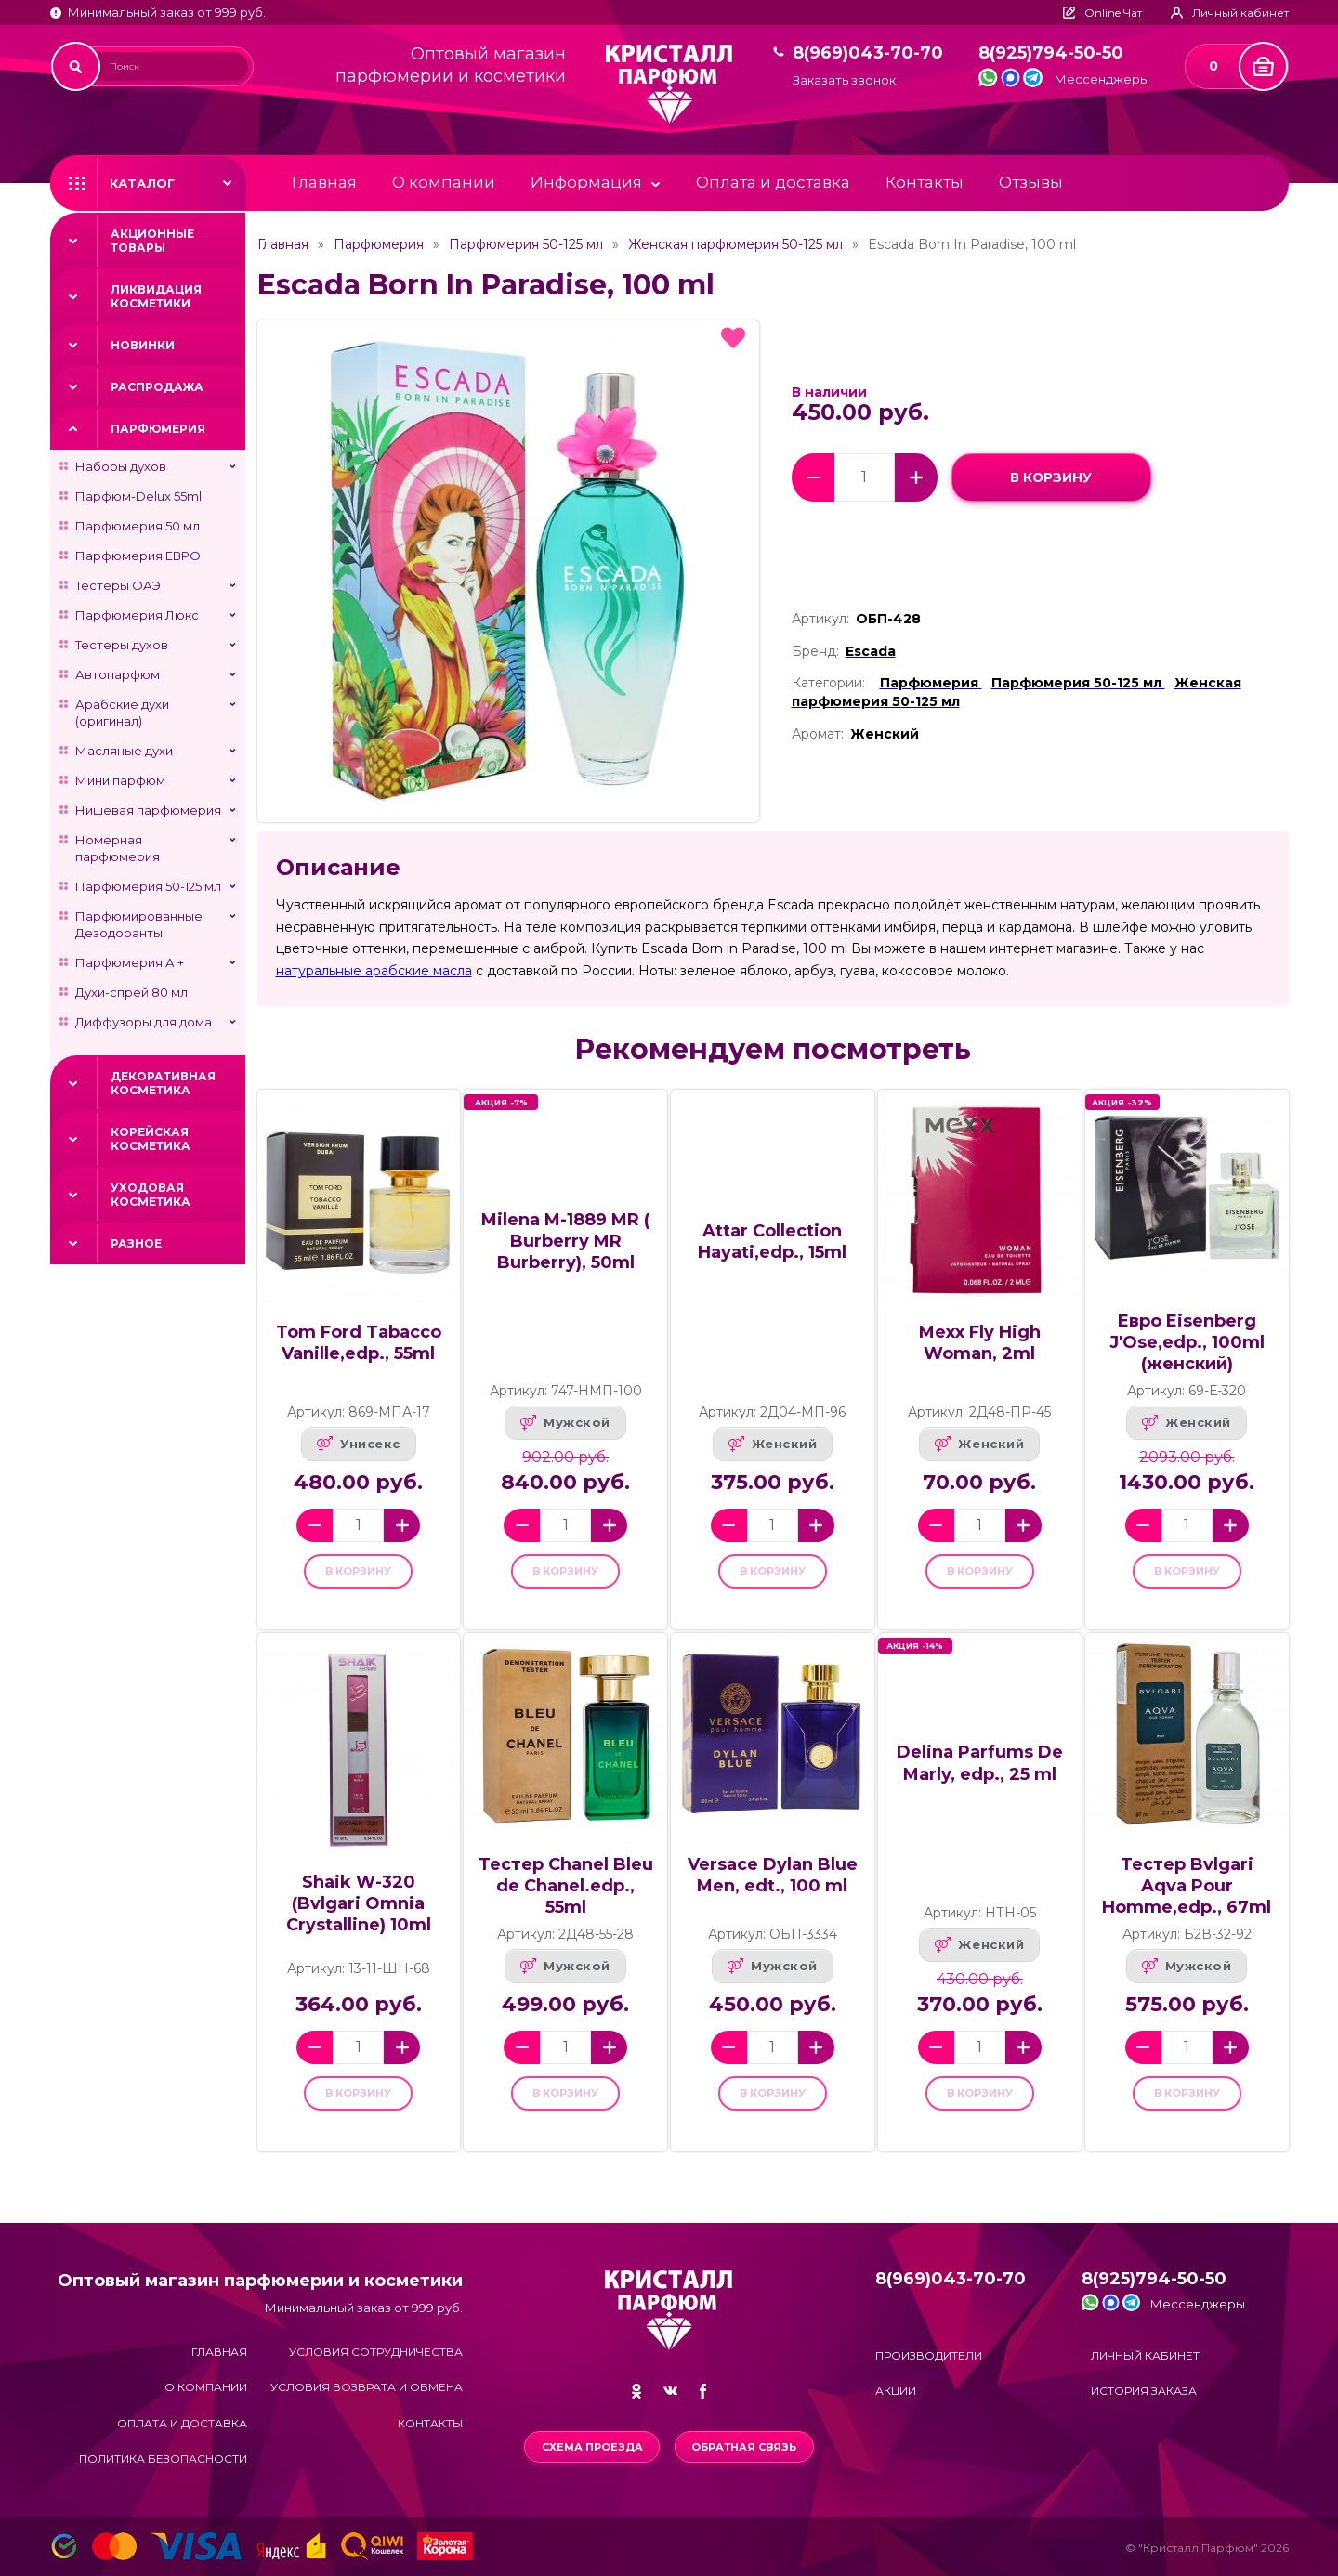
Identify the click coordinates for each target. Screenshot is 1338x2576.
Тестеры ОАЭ (118, 585)
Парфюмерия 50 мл (137, 525)
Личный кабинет (1145, 2355)
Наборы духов (120, 466)
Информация (586, 182)
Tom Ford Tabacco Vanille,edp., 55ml (358, 1343)
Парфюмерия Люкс (137, 615)
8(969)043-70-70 (868, 53)
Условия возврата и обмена (366, 2388)
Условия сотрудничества (376, 2352)
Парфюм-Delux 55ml (138, 496)
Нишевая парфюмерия (148, 810)
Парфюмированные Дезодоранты (139, 924)
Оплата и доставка (773, 182)
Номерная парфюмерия (117, 848)
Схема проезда (589, 2446)
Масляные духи (124, 750)
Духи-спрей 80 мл (131, 992)
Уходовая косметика (150, 1195)
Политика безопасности (163, 2458)
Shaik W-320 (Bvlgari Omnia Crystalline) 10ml (358, 1915)
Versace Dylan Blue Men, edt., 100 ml (773, 1888)
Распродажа (157, 387)
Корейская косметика (150, 1139)
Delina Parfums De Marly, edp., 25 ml (980, 1776)
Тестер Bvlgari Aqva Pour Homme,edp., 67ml (1186, 1898)
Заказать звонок (844, 80)
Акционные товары (152, 241)
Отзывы (1031, 182)
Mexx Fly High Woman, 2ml (980, 1343)
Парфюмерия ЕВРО (138, 555)
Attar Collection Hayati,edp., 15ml (772, 1241)
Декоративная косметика (163, 1083)
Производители (928, 2355)
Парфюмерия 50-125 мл (148, 886)
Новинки (143, 345)
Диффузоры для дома (143, 1021)
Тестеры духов (121, 644)
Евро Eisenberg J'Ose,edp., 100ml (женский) (1187, 1342)
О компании (443, 182)
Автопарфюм (117, 674)
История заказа (1144, 2391)
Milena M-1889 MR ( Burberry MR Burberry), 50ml (565, 1241)
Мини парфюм (120, 780)
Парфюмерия (158, 429)
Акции (895, 2391)
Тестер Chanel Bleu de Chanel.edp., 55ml (566, 1898)
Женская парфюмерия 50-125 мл (735, 244)
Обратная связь (746, 2446)
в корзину (1051, 477)
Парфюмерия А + (129, 962)
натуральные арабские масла (374, 970)
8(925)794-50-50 (1050, 53)
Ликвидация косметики (156, 296)
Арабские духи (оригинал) (122, 712)
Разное (136, 1243)
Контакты (924, 182)
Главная (324, 182)
